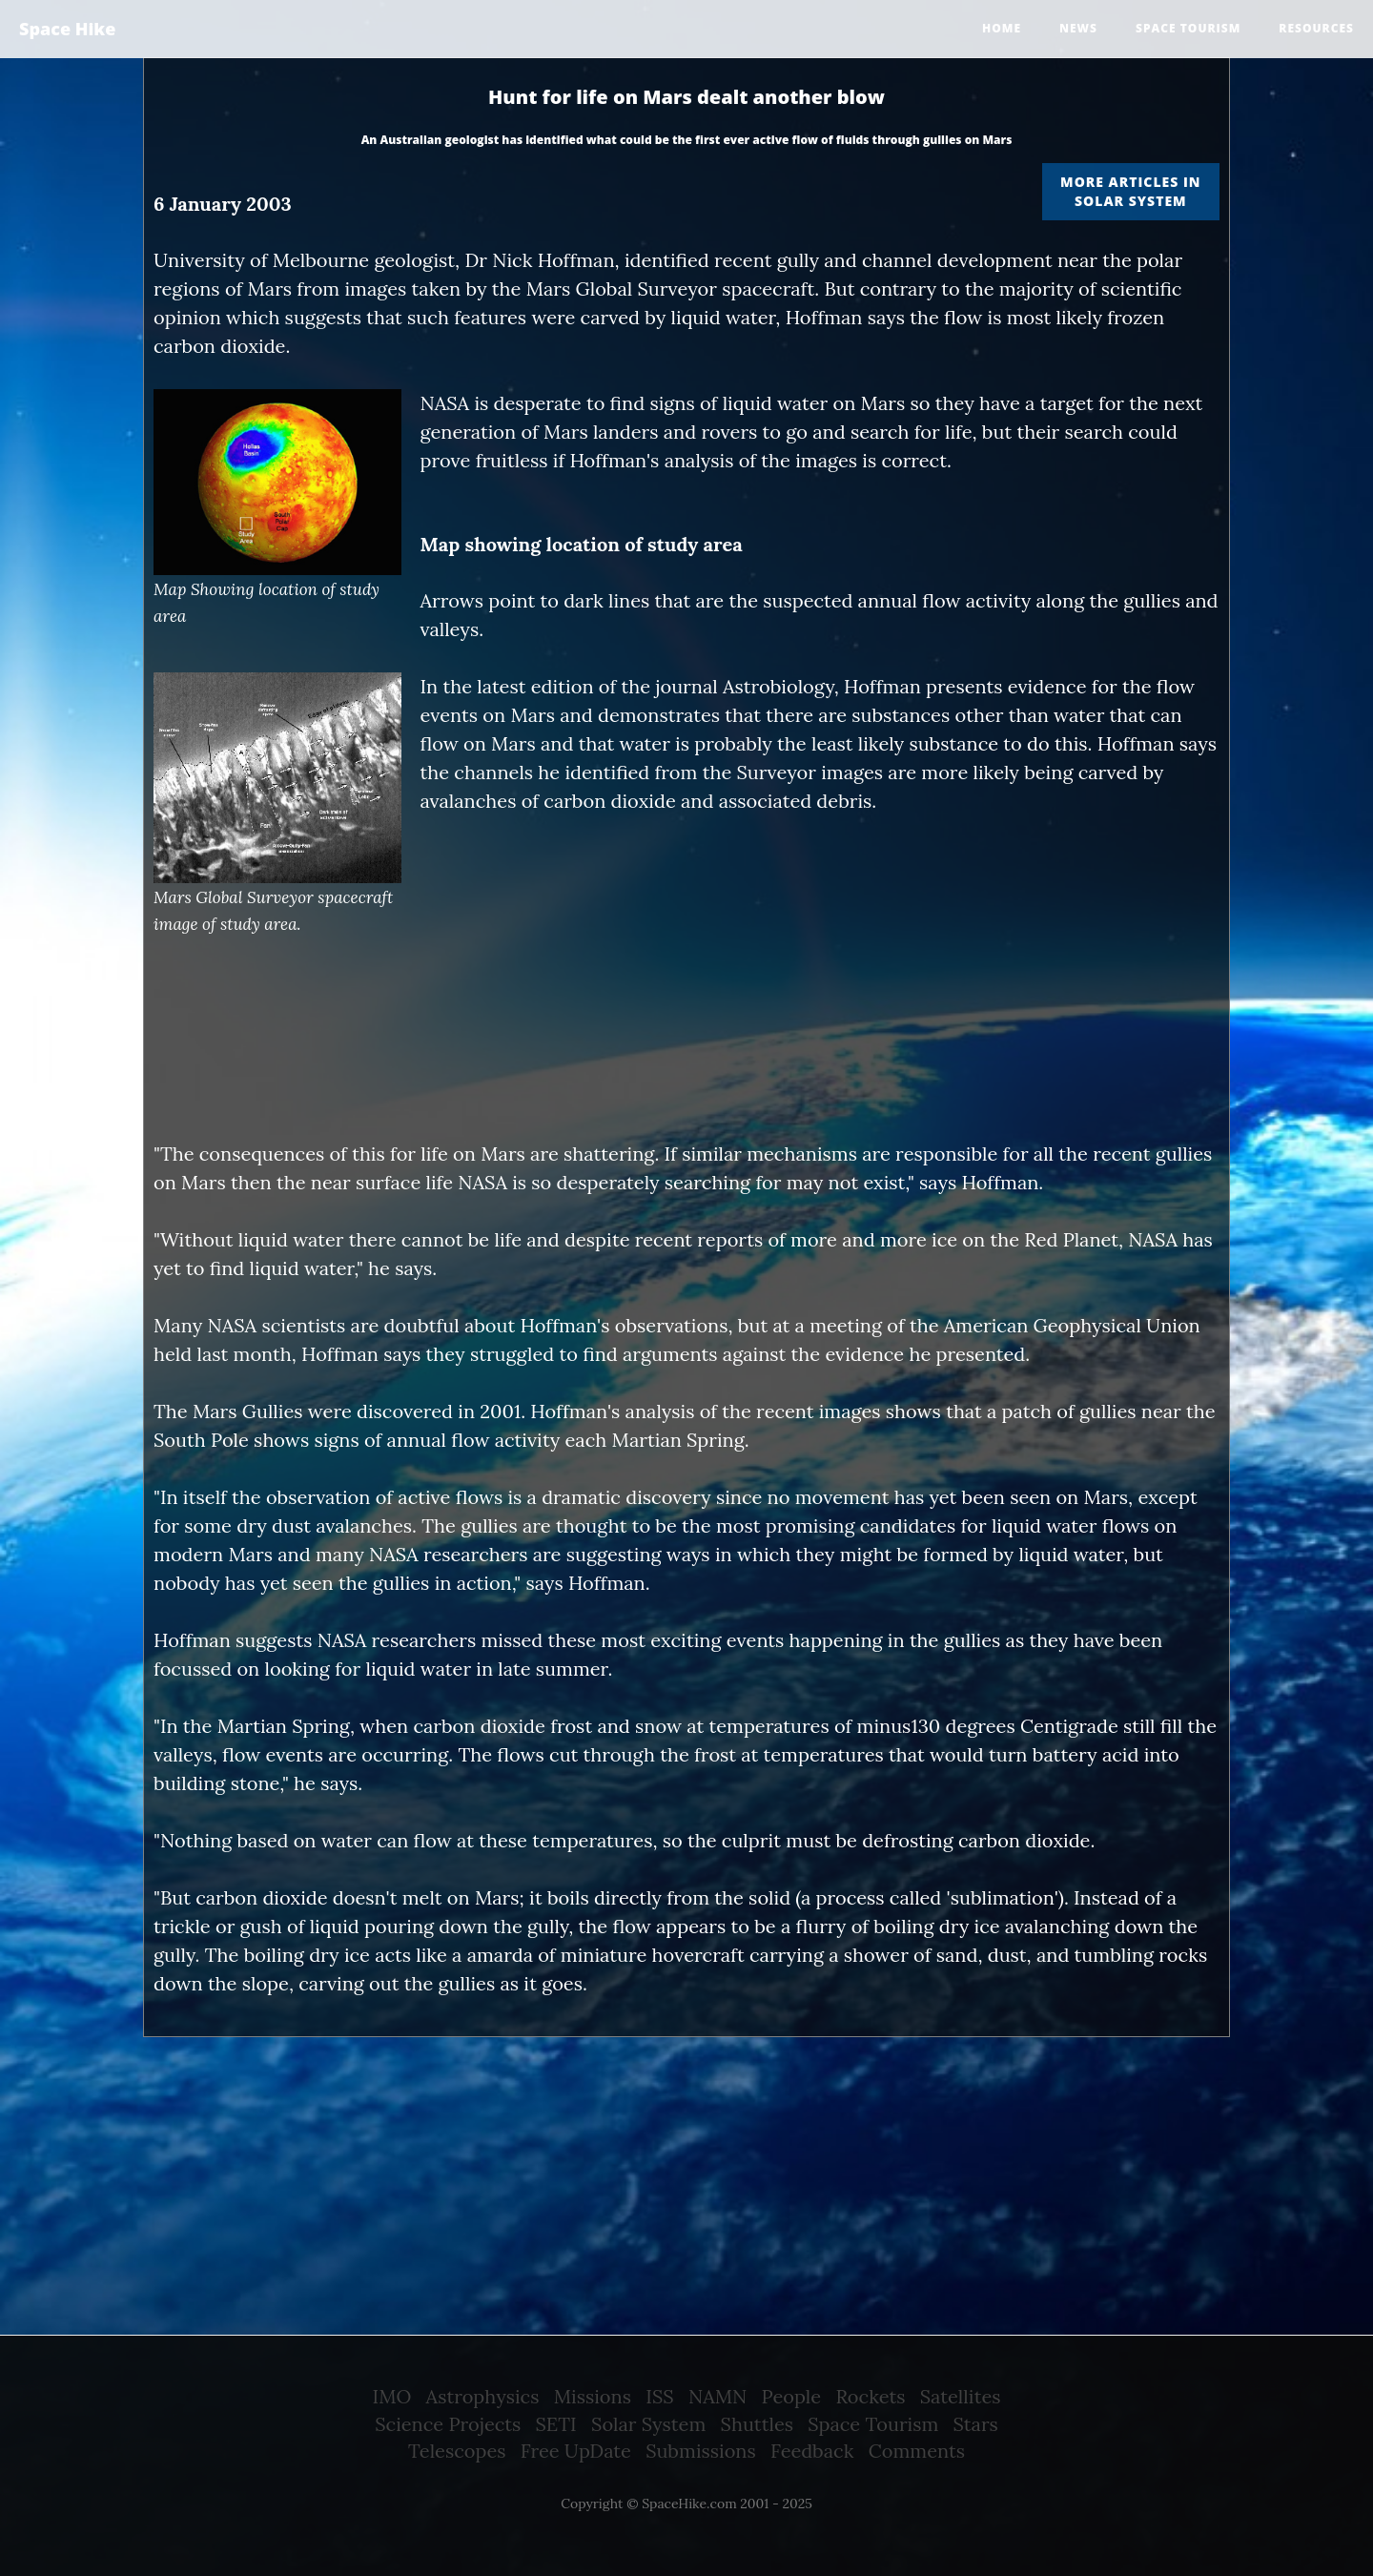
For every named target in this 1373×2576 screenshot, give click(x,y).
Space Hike (67, 28)
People (792, 2396)
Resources (1316, 28)
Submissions (701, 2451)
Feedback (811, 2451)
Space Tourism (873, 2424)
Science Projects (448, 2424)
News (1078, 28)
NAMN (717, 2396)
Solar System (648, 2424)
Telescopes (456, 2451)
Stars (975, 2424)
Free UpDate (576, 2451)
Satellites (960, 2396)
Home (1001, 28)
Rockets (870, 2396)
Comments (917, 2451)
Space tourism (1188, 28)
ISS (659, 2396)
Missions (592, 2396)
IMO (392, 2396)
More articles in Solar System (1130, 191)
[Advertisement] (686, 1090)
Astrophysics (483, 2396)
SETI (556, 2424)
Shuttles (757, 2424)
